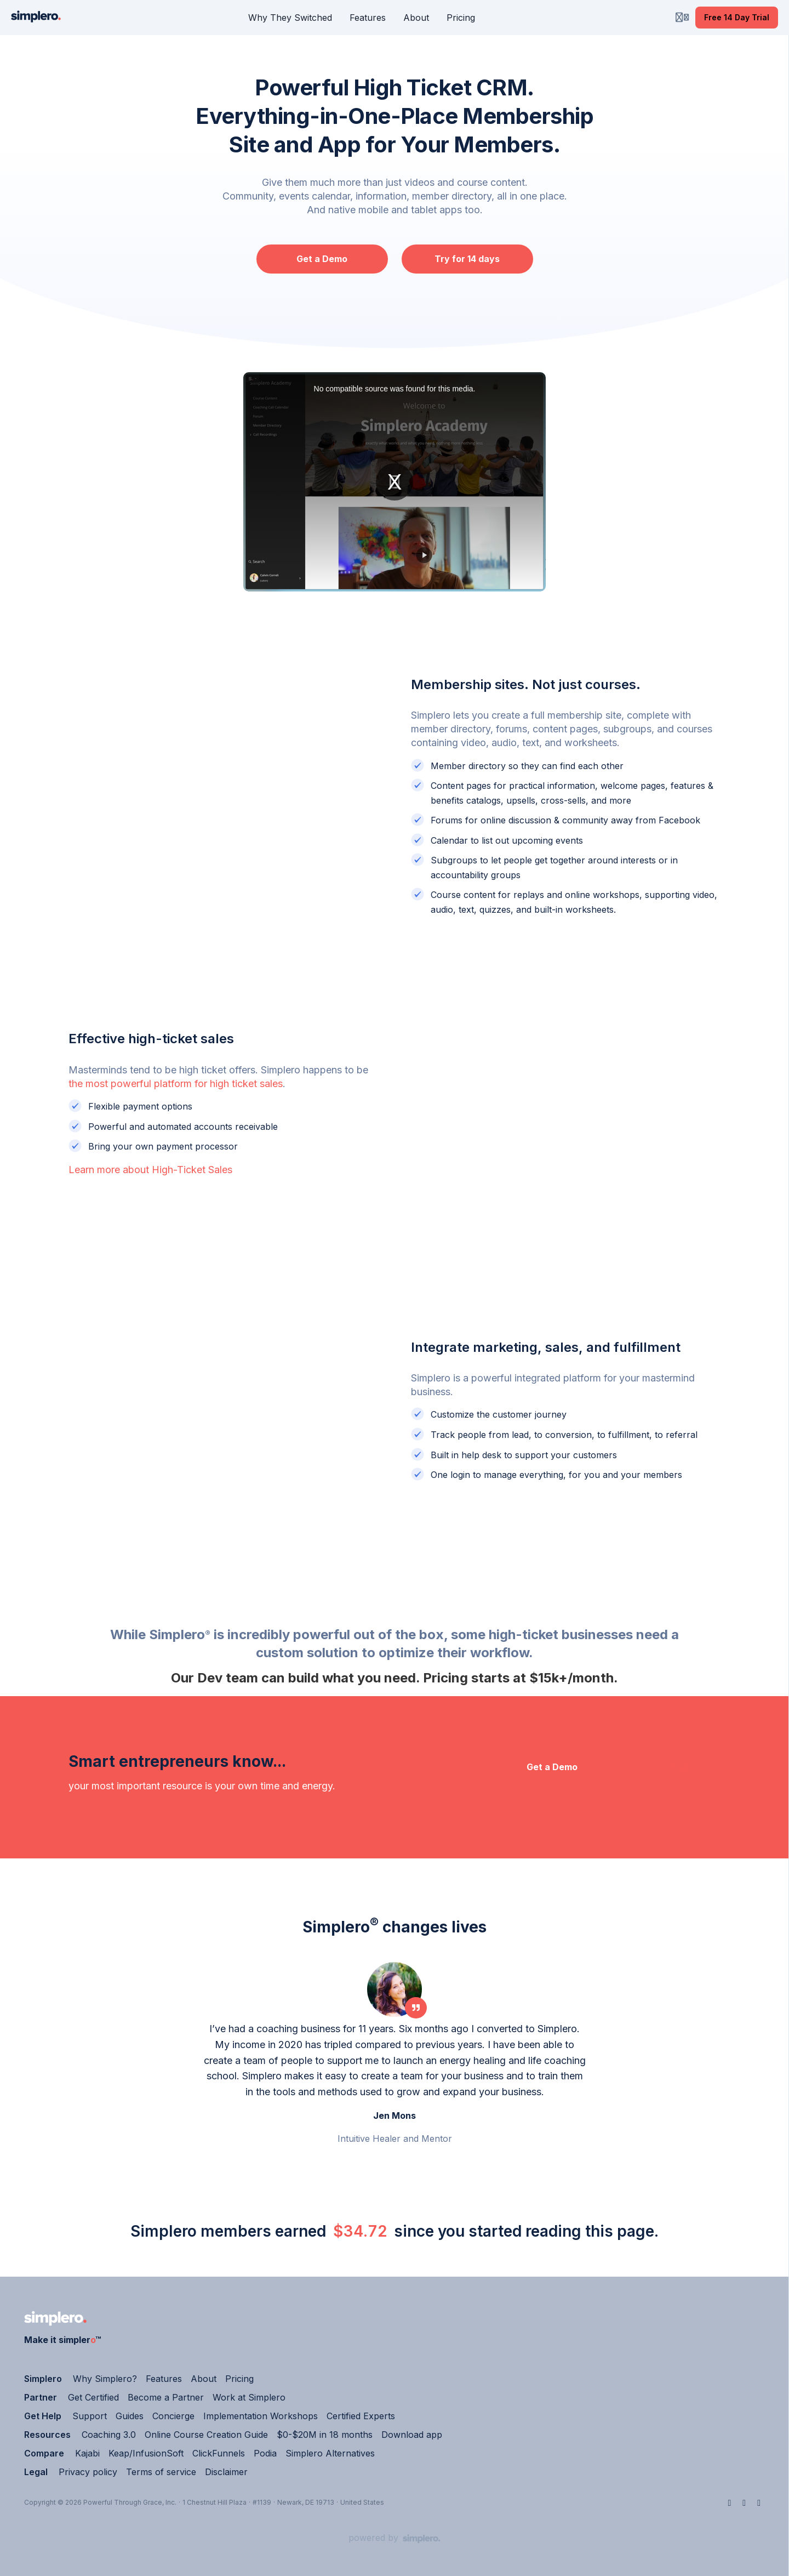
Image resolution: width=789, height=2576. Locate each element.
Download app (411, 2434)
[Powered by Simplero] (394, 2538)
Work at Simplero (249, 2397)
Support (89, 2415)
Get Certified (93, 2397)
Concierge (173, 2415)
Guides (130, 2415)
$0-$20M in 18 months (325, 2434)
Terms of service (161, 2471)
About (203, 2378)
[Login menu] (682, 17)
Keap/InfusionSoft (146, 2453)
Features (164, 2378)
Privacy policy (88, 2471)
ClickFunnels (218, 2453)
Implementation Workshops (260, 2415)
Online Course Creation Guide (206, 2434)
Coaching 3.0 (109, 2434)
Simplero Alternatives (330, 2453)
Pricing (239, 2378)
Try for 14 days (467, 258)
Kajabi (87, 2453)
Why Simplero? (105, 2378)
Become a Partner (166, 2397)
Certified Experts (361, 2415)
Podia (265, 2453)
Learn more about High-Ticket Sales (150, 1169)
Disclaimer (226, 2471)
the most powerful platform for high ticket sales (175, 1083)
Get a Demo (321, 258)
